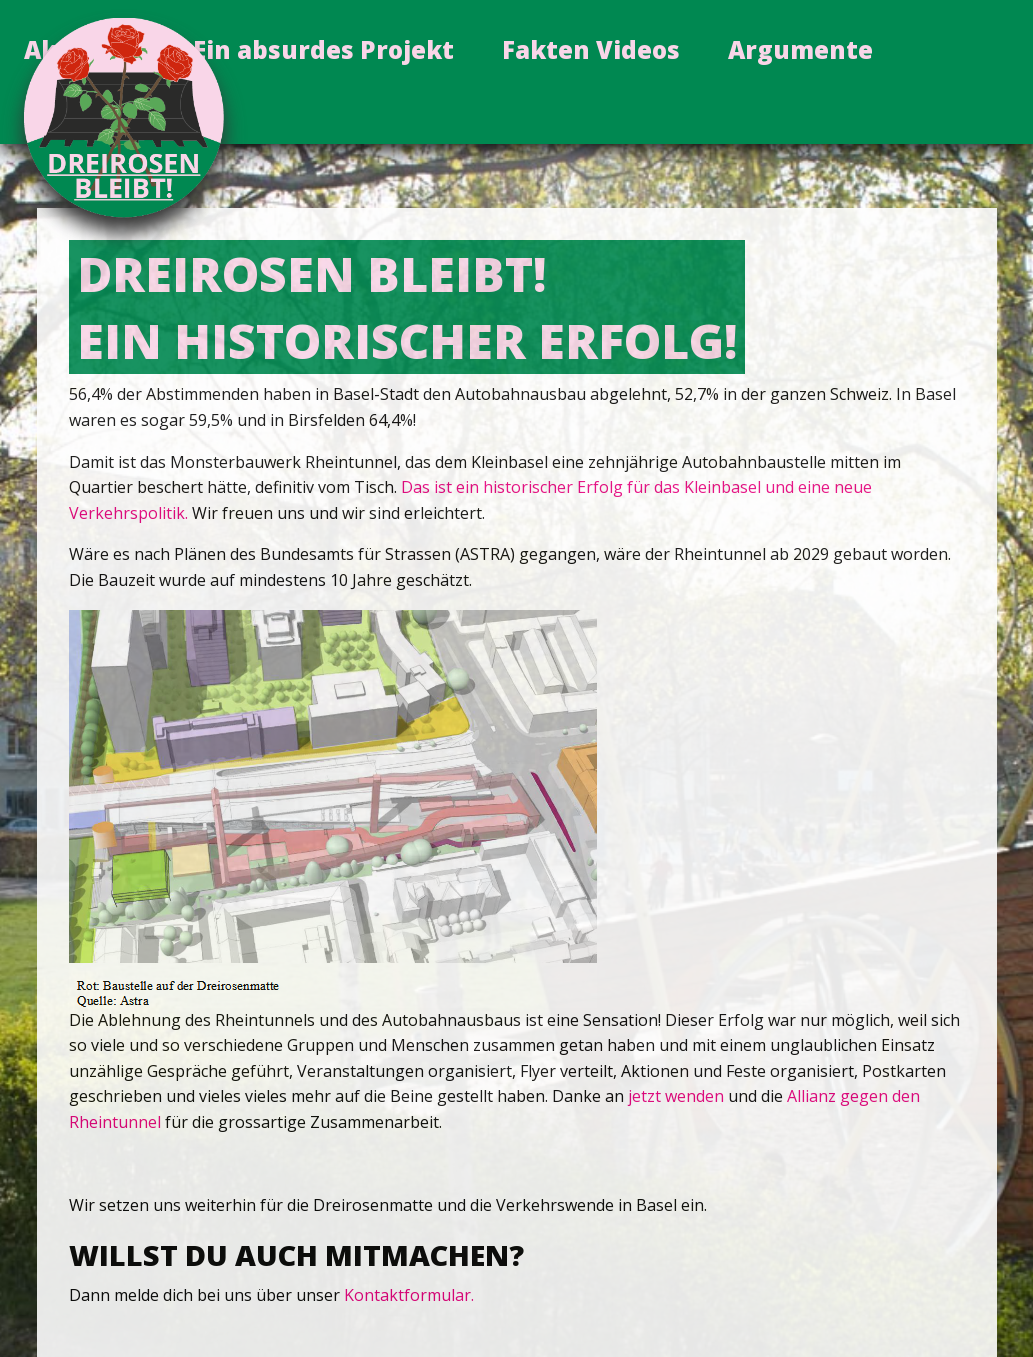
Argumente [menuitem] (800, 49)
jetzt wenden (676, 1096)
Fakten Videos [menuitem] (591, 49)
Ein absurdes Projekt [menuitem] (323, 49)
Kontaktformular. (409, 1295)
